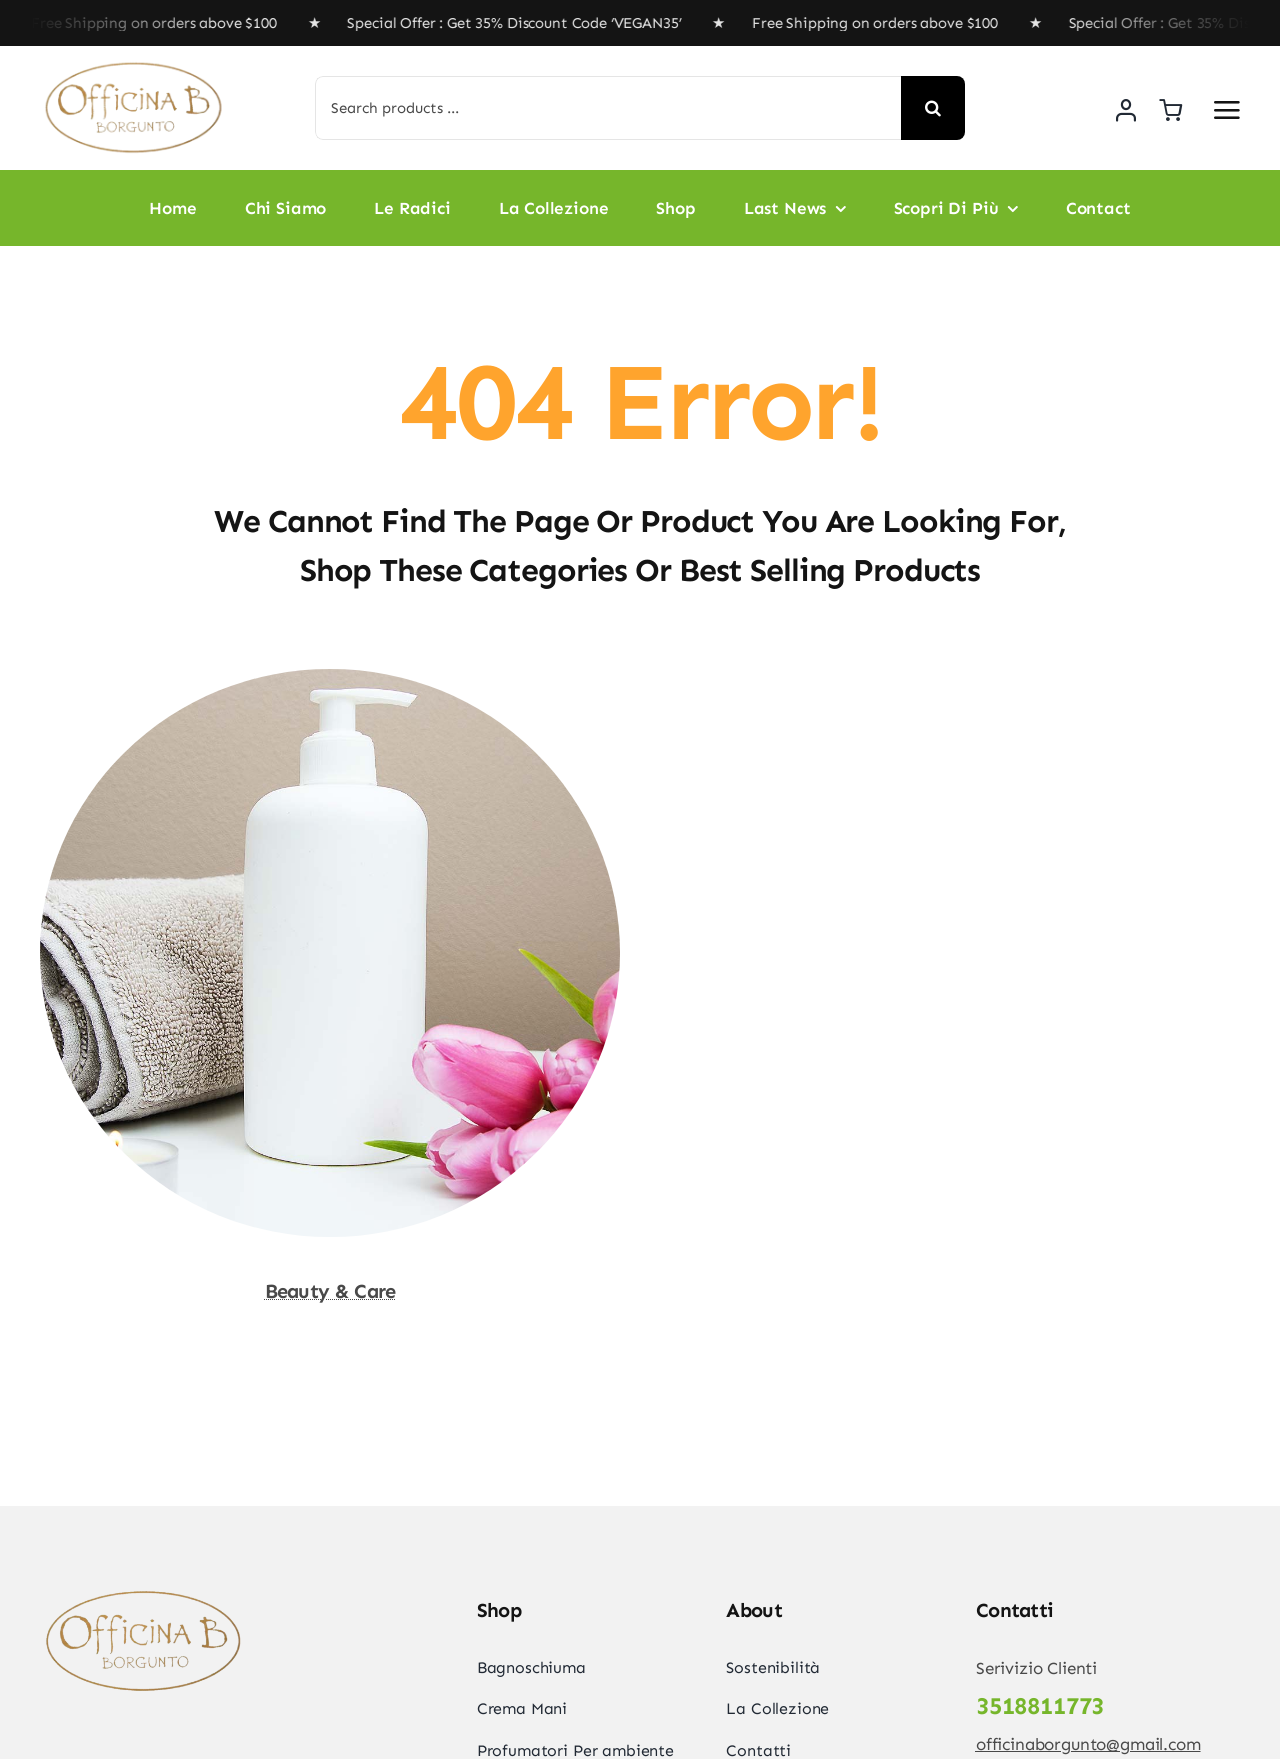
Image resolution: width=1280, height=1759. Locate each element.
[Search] (933, 108)
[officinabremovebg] (135, 66)
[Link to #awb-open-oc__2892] (1227, 110)
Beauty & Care (330, 1291)
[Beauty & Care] (330, 683)
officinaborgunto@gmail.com (1088, 1744)
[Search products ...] (608, 108)
